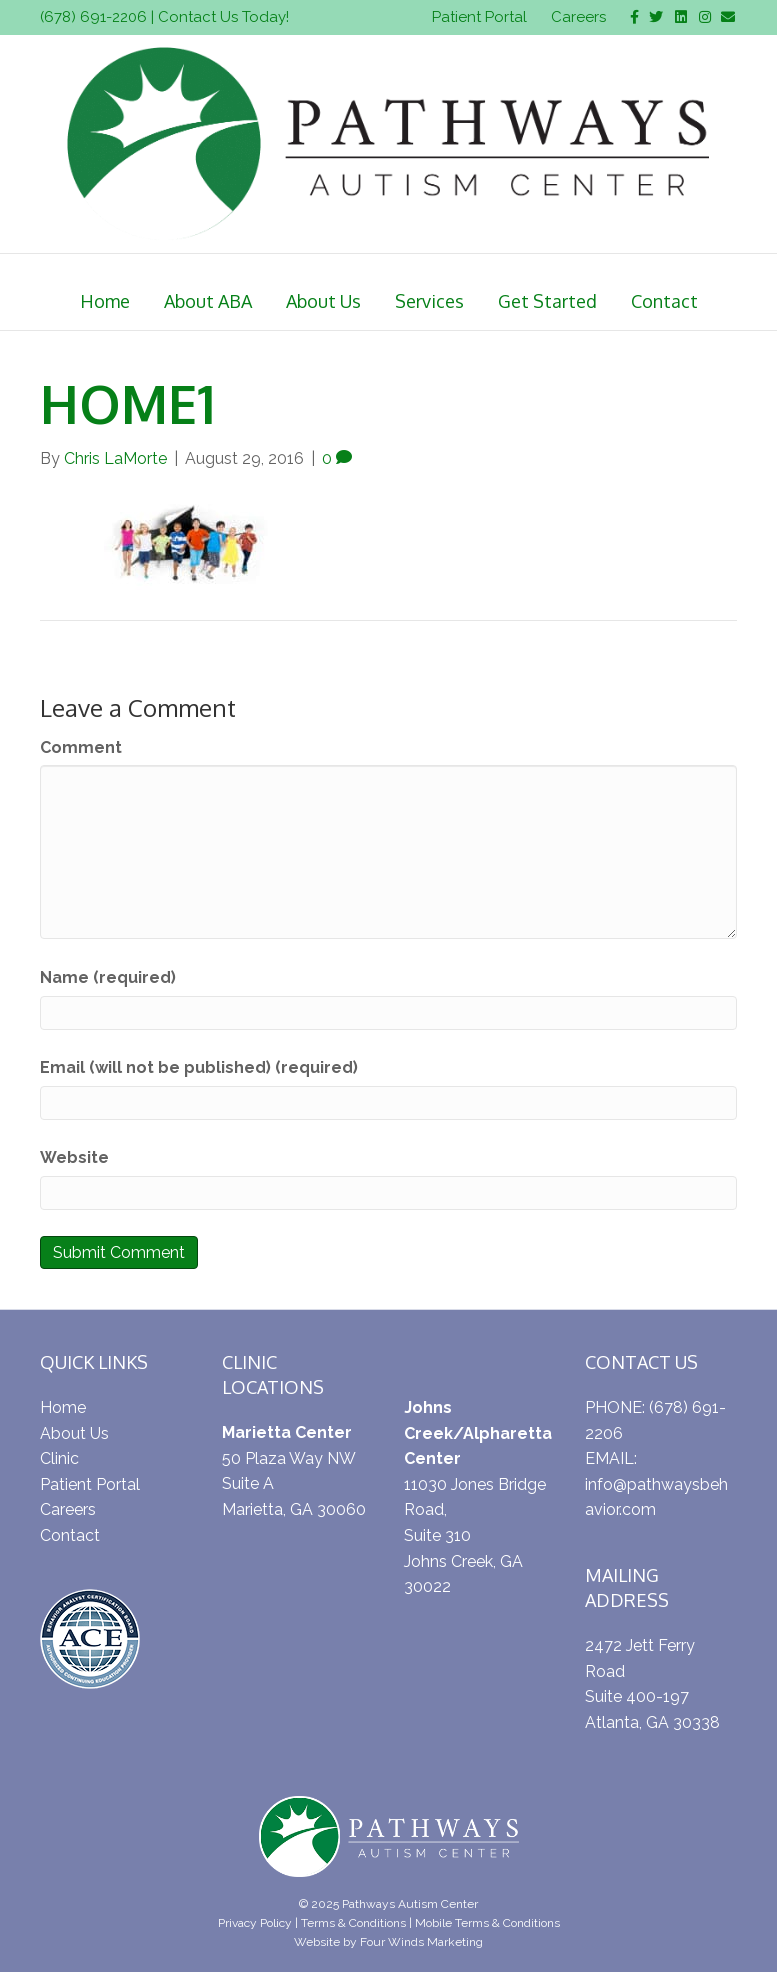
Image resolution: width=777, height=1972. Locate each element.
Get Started (547, 301)
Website (74, 1157)
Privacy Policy (255, 1923)
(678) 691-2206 (93, 17)
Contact (664, 301)
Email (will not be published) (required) (199, 1067)
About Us (323, 301)
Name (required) (108, 977)
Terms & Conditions (353, 1923)
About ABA (208, 301)
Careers (578, 17)
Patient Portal (479, 17)
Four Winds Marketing (421, 1942)
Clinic (59, 1458)
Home (105, 301)
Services (429, 301)
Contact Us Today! (223, 17)
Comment (81, 747)
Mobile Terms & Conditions (487, 1923)
